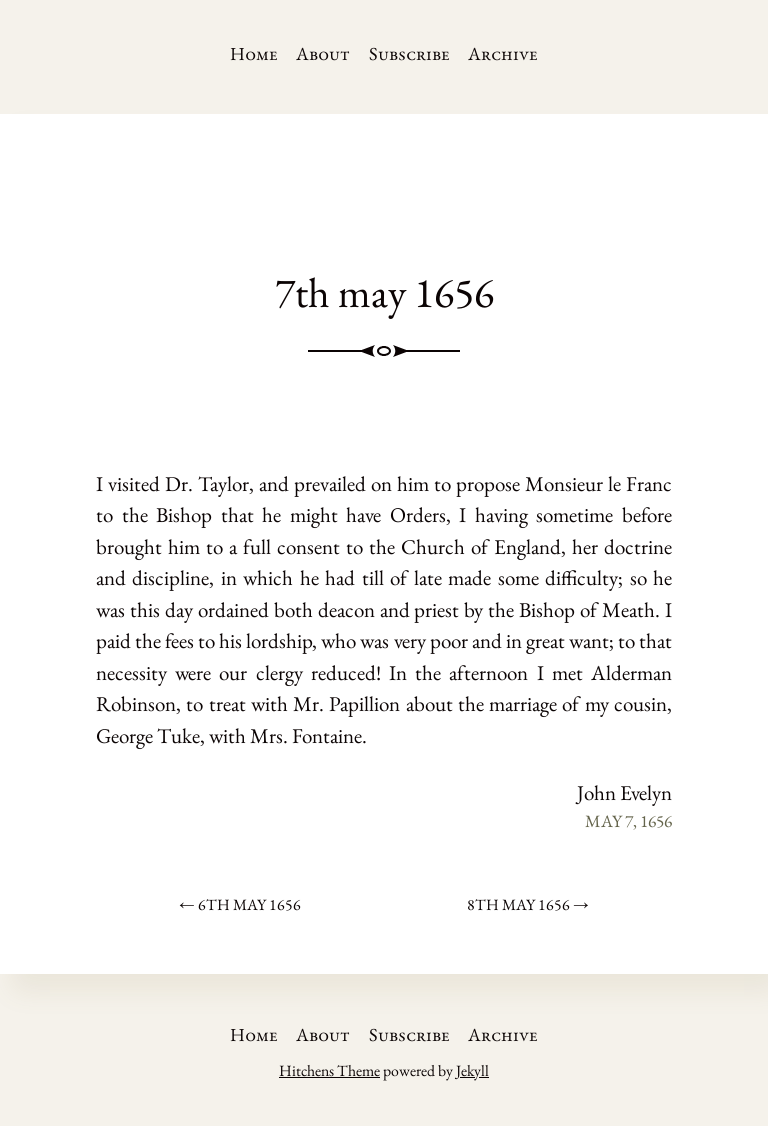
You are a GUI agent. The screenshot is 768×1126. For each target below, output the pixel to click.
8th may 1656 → (528, 904)
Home (254, 53)
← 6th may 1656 (240, 904)
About (323, 53)
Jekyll (472, 1070)
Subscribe (409, 53)
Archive (503, 53)
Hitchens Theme (329, 1070)
